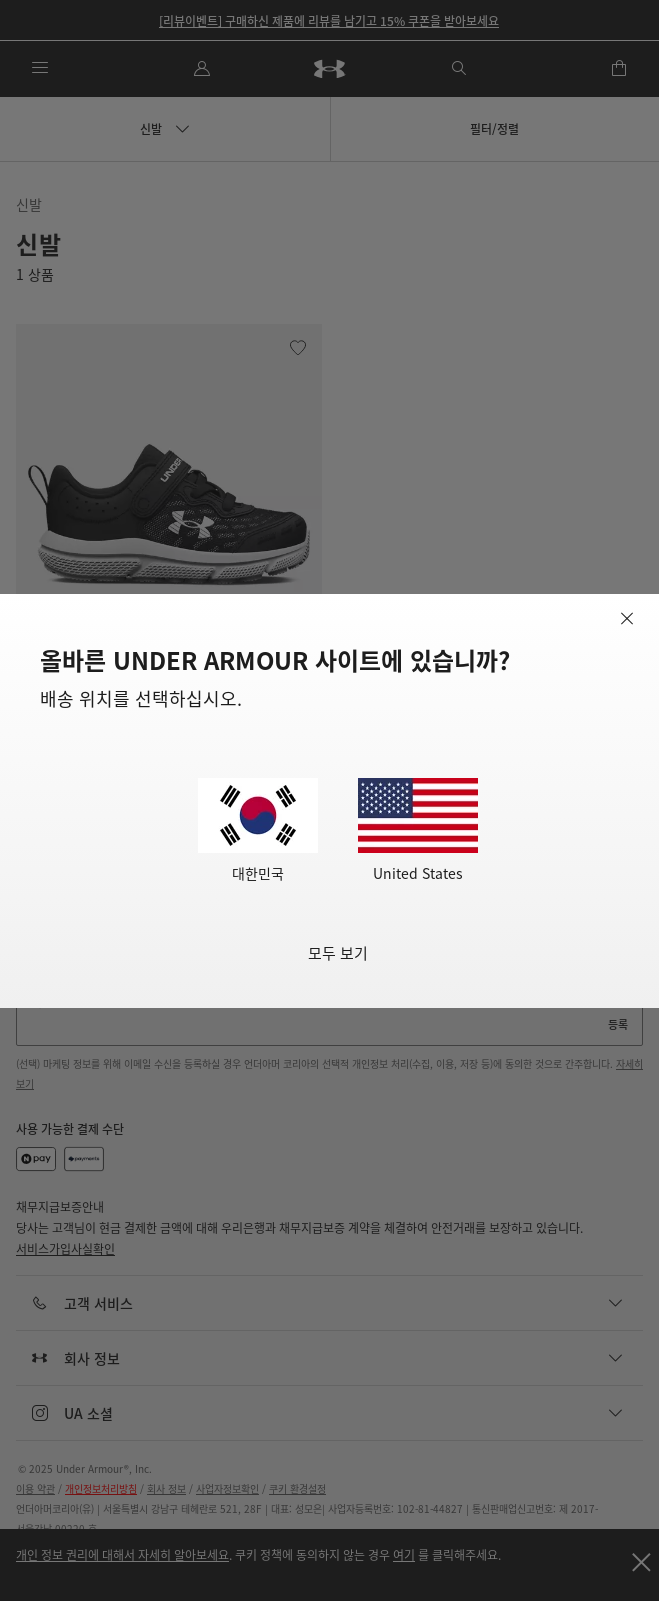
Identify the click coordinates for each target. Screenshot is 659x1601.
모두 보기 (338, 952)
